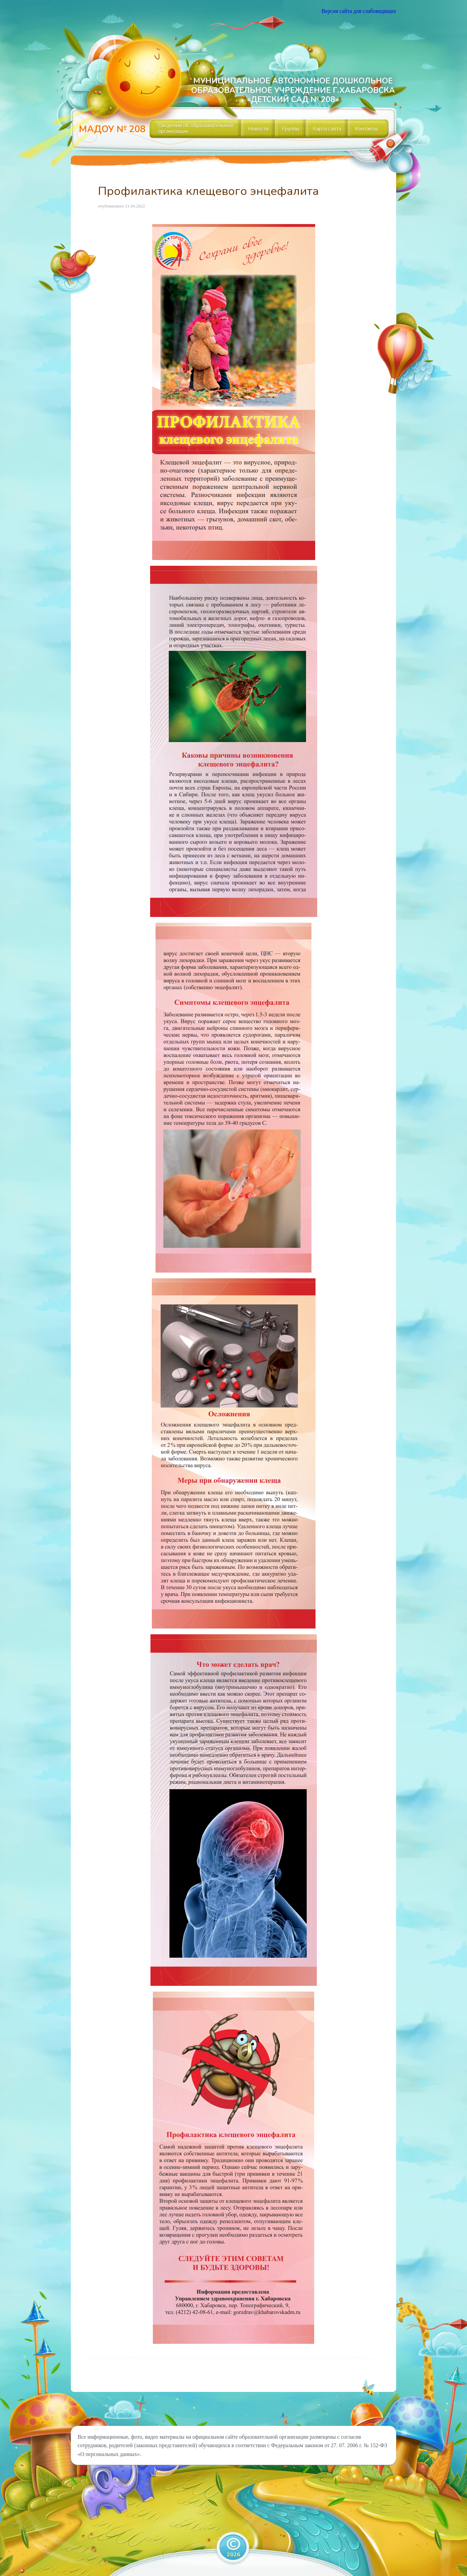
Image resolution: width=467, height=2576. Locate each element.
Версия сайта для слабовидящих (359, 11)
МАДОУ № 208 (112, 129)
